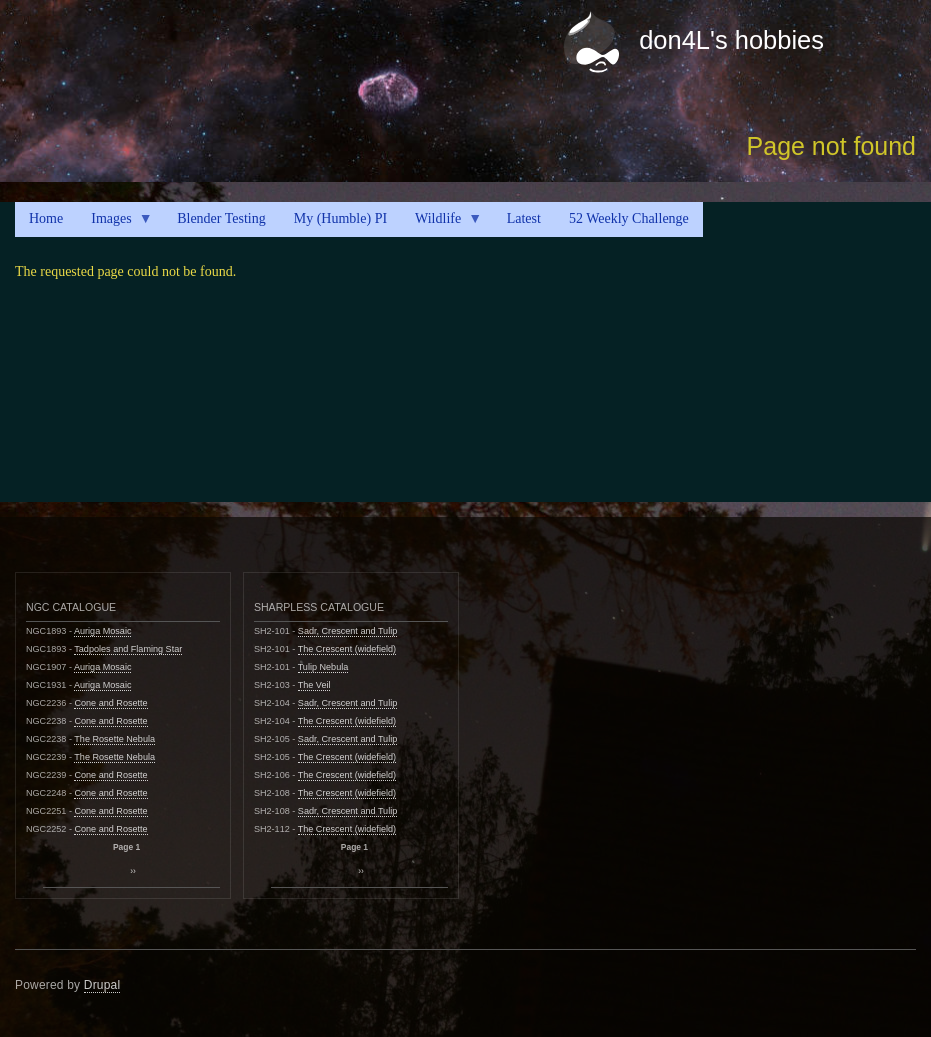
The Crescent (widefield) (347, 649)
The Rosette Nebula (114, 739)
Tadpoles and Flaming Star (128, 649)
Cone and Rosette (110, 703)
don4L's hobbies (731, 40)
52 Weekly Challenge (629, 218)
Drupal (102, 985)
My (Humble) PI (340, 218)
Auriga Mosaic (103, 631)
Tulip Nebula (323, 667)
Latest (524, 218)
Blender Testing (221, 218)
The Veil (314, 685)
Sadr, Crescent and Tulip (347, 631)
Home (46, 218)
